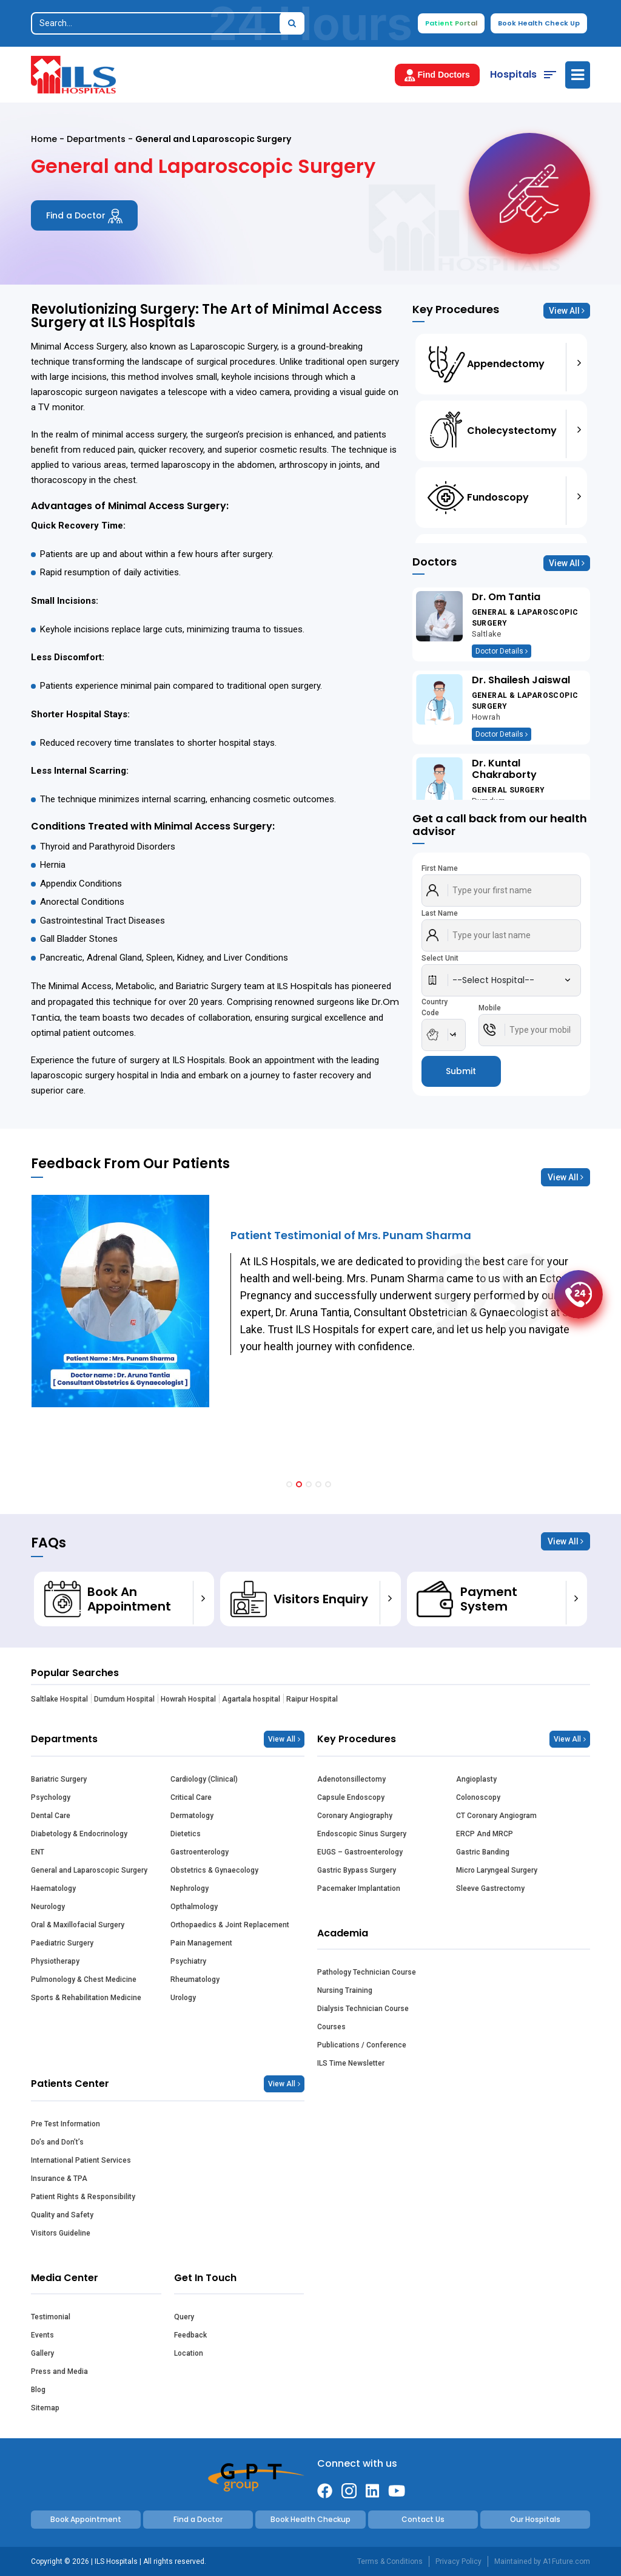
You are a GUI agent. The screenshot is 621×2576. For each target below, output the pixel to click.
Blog (38, 2389)
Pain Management (201, 1943)
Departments (96, 139)
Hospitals (513, 74)
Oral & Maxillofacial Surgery (77, 1925)
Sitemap (45, 2408)
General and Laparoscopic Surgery (89, 1870)
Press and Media (59, 2371)
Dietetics (185, 1834)
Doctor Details (501, 651)
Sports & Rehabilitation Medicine (86, 1997)
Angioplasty (476, 1779)
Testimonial (50, 2317)
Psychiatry (188, 1961)
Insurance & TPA (59, 2178)
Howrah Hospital (188, 1699)
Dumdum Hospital (124, 1699)
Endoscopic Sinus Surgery (361, 1834)
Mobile (489, 1008)
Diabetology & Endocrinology (79, 1834)
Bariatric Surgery (59, 1779)
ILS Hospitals (304, 985)
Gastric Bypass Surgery (356, 1870)
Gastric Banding (482, 1852)
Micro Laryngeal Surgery (496, 1870)
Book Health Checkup (310, 2519)
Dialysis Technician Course (363, 2008)
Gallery (42, 2353)
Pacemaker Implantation (358, 1888)
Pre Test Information (65, 2124)
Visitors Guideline (60, 2233)
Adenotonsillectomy (351, 1779)
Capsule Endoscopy (350, 1797)
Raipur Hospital (312, 1699)
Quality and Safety (62, 2215)
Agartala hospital (251, 1699)
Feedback (190, 2335)
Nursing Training (344, 1990)
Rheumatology (195, 1979)
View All (567, 311)
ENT (37, 1852)
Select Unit (439, 958)
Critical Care (191, 1797)
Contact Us (423, 2519)
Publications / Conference (361, 2045)
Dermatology (191, 1815)
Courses (331, 2027)
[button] (289, 1484)
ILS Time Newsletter (350, 2063)
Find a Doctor (84, 216)
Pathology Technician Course (366, 1972)
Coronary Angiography (354, 1815)
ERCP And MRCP (484, 1834)
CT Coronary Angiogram (496, 1815)
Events (42, 2335)
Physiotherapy (55, 1961)
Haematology (53, 1888)
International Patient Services (81, 2160)
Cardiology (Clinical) (204, 1779)
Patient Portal (451, 23)
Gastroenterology (199, 1852)
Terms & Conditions (390, 2561)
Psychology (50, 1797)
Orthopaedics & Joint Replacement (229, 1925)
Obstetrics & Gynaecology (214, 1870)
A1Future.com (566, 2561)
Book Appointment (85, 2519)
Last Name (439, 913)
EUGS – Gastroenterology (360, 1852)
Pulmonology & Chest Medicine (83, 1979)
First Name (439, 868)
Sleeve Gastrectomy (490, 1888)
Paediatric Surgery (62, 1943)
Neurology (48, 1906)
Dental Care (50, 1815)
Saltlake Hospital (59, 1699)
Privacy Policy (458, 2561)
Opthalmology (194, 1906)
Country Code (434, 1007)
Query (184, 2317)
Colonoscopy (478, 1797)
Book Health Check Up (539, 23)
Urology (183, 1997)
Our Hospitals (535, 2519)
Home (44, 139)
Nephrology (189, 1888)
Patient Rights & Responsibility (83, 2196)
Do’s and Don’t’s (57, 2142)
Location (188, 2353)
